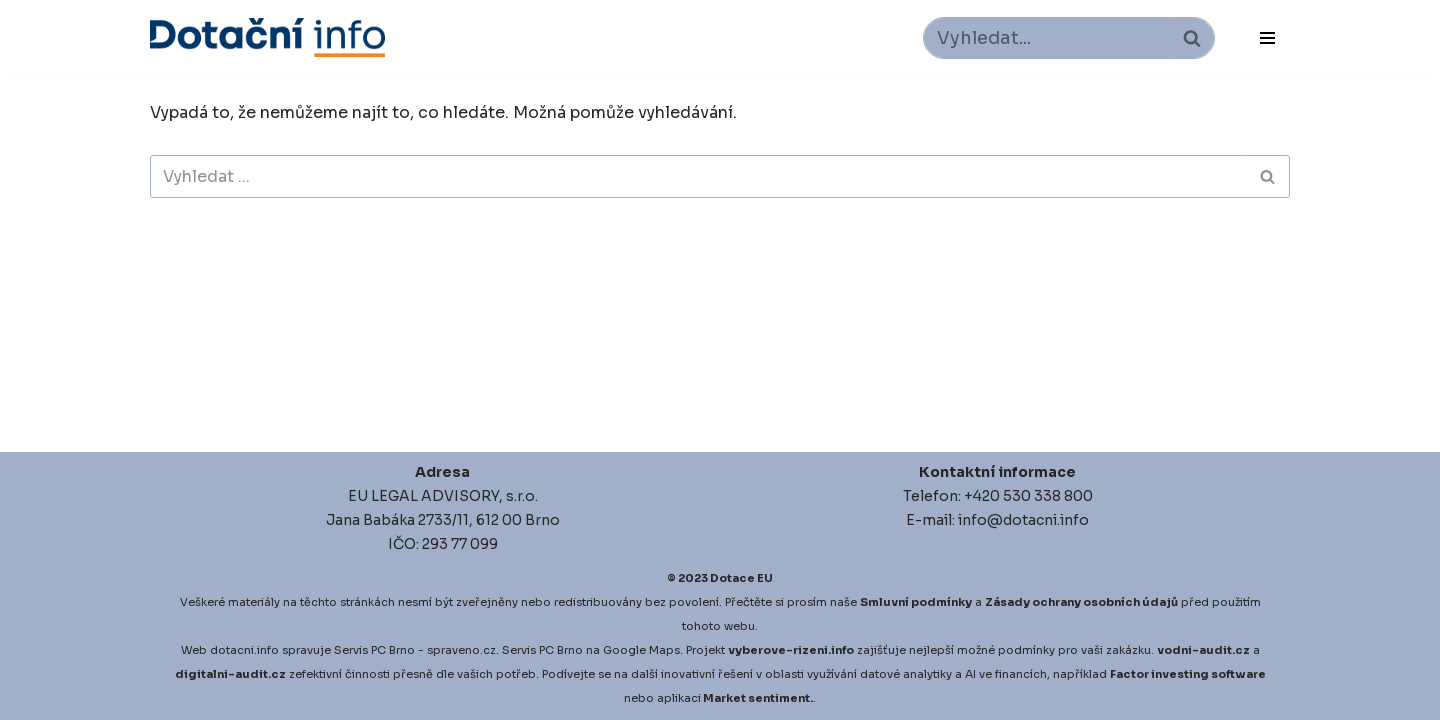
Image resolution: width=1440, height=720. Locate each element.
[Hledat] (1046, 38)
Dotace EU (741, 578)
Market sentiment (756, 698)
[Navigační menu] (1267, 38)
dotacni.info (244, 650)
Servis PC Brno (374, 650)
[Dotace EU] (267, 37)
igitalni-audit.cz (235, 674)
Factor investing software (1188, 674)
